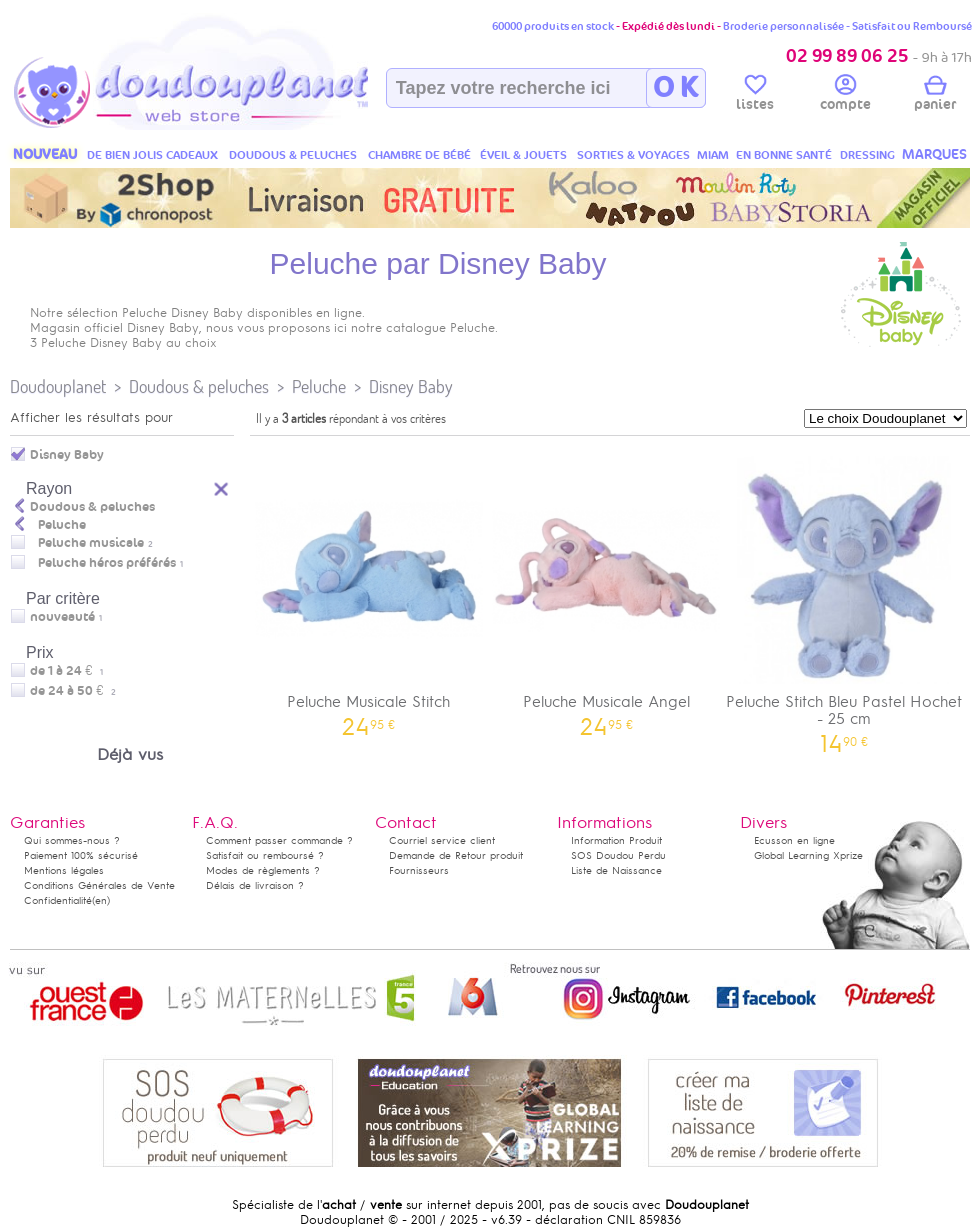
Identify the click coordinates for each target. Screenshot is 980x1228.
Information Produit (616, 840)
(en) (101, 900)
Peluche (319, 386)
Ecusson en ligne (794, 840)
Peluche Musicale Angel (607, 589)
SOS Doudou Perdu (618, 855)
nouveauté (62, 617)
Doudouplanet (58, 386)
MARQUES (934, 154)
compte (845, 96)
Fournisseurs (419, 870)
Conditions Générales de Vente (99, 885)
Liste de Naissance (616, 870)
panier (935, 96)
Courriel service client (442, 840)
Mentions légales (64, 870)
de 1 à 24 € (66, 671)
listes (755, 96)
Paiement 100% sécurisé (81, 855)
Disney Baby (411, 386)
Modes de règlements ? (263, 870)
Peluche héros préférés (107, 563)
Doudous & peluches (199, 386)
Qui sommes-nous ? (72, 840)
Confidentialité (58, 900)
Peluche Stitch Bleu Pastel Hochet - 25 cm (844, 598)
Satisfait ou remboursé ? (265, 855)
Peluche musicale (91, 543)
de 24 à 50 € (73, 691)
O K (675, 88)
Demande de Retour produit (456, 855)
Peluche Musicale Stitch (369, 589)
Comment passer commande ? (279, 840)
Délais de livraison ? (255, 885)
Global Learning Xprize (808, 855)
